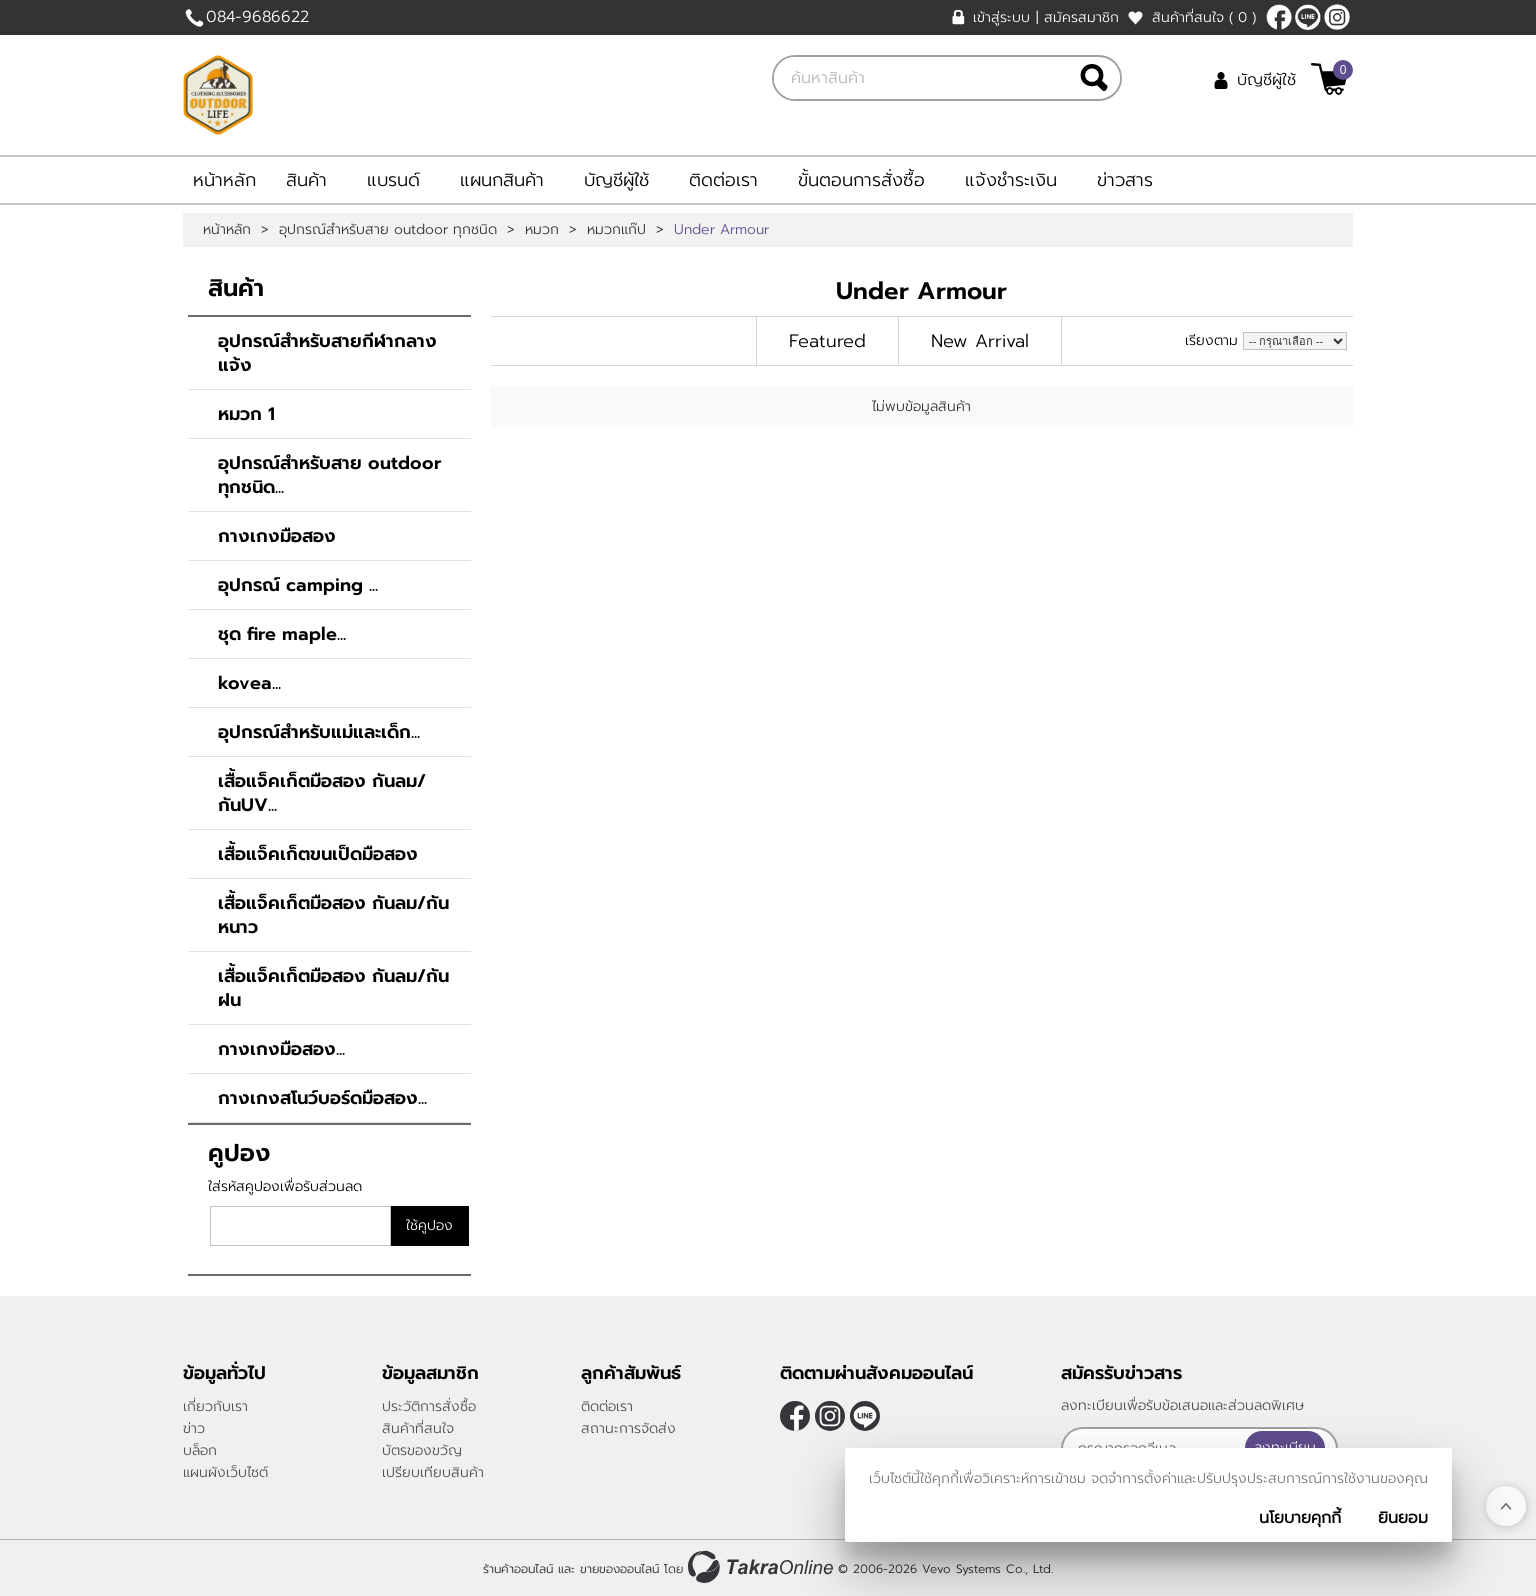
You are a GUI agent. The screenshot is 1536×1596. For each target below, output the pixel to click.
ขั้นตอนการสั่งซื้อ (861, 180)
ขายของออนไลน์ (619, 1569)
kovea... (249, 683)
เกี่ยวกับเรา (215, 1406)
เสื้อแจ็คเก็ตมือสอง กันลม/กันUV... (322, 793)
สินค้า (306, 180)
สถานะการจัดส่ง (628, 1428)
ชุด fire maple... (282, 634)
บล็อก (200, 1450)
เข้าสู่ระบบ (1001, 17)
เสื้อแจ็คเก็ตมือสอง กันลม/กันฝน (333, 988)
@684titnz (1308, 17)
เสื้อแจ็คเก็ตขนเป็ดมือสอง (318, 854)
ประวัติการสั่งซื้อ (429, 1406)
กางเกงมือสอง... (281, 1049)
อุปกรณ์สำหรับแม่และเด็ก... (319, 732)
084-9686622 (257, 17)
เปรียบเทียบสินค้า (433, 1472)
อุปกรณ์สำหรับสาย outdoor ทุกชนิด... (329, 475)
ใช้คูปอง (429, 1225)
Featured (827, 341)
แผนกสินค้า (502, 180)
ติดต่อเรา (723, 180)
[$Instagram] (1337, 17)
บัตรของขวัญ (422, 1450)
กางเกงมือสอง (277, 536)
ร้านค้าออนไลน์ (518, 1569)
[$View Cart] (1329, 79)
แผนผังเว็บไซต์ (225, 1472)
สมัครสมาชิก (1081, 17)
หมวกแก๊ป (616, 230)
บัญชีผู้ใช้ (1266, 80)
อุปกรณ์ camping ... (298, 585)
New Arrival (980, 341)
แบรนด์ (393, 180)
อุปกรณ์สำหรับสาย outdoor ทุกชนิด (388, 230)
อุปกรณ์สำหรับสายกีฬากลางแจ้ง (327, 353)
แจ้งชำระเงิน (1011, 180)
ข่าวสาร (1125, 180)
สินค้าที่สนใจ (1204, 17)
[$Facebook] (1279, 17)
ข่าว (194, 1428)
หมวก (542, 230)
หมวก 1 (246, 414)
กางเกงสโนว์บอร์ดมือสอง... (322, 1098)
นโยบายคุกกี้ (1300, 1518)
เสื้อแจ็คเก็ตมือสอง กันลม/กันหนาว (333, 915)
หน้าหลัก (224, 180)
